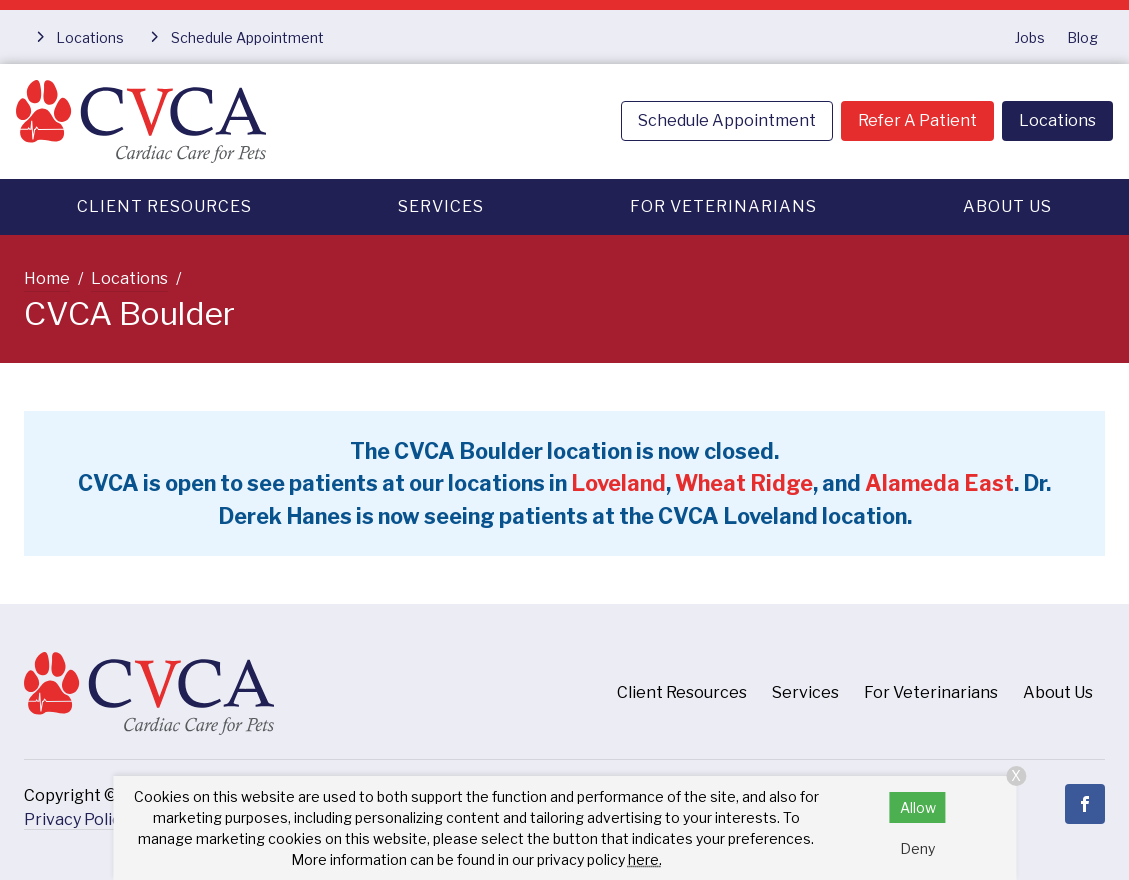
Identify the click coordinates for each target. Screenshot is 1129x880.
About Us (1007, 206)
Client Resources (164, 206)
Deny (917, 848)
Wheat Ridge (744, 483)
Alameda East (939, 483)
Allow (918, 807)
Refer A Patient (917, 120)
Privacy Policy (76, 819)
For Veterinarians (723, 206)
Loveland (618, 483)
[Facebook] (1085, 804)
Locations (1057, 120)
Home (47, 278)
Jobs (1030, 37)
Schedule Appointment (727, 120)
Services (441, 206)
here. (645, 859)
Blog (1082, 37)
